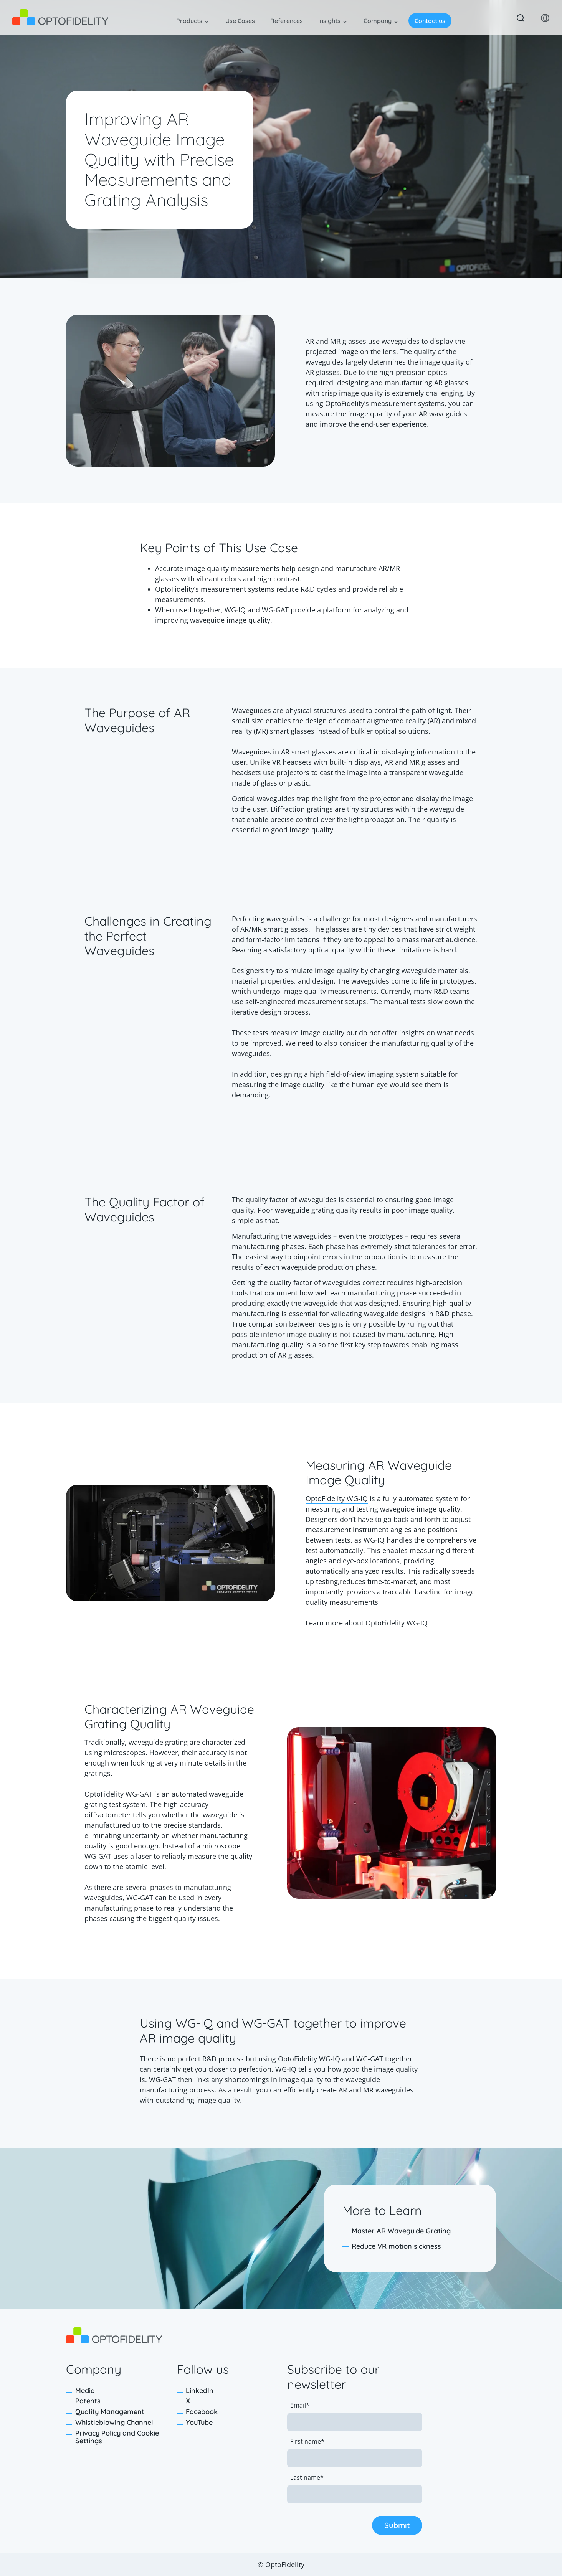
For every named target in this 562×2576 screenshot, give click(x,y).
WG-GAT (275, 609)
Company (378, 21)
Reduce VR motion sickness (396, 2246)
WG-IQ (236, 609)
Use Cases (240, 21)
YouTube (199, 2422)
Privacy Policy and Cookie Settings (117, 2437)
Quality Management (109, 2411)
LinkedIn (199, 2390)
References (286, 21)
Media (85, 2390)
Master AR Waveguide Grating (401, 2230)
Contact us (430, 21)
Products (189, 21)
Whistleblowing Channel (114, 2422)
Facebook (202, 2411)
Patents (88, 2400)
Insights (329, 21)
